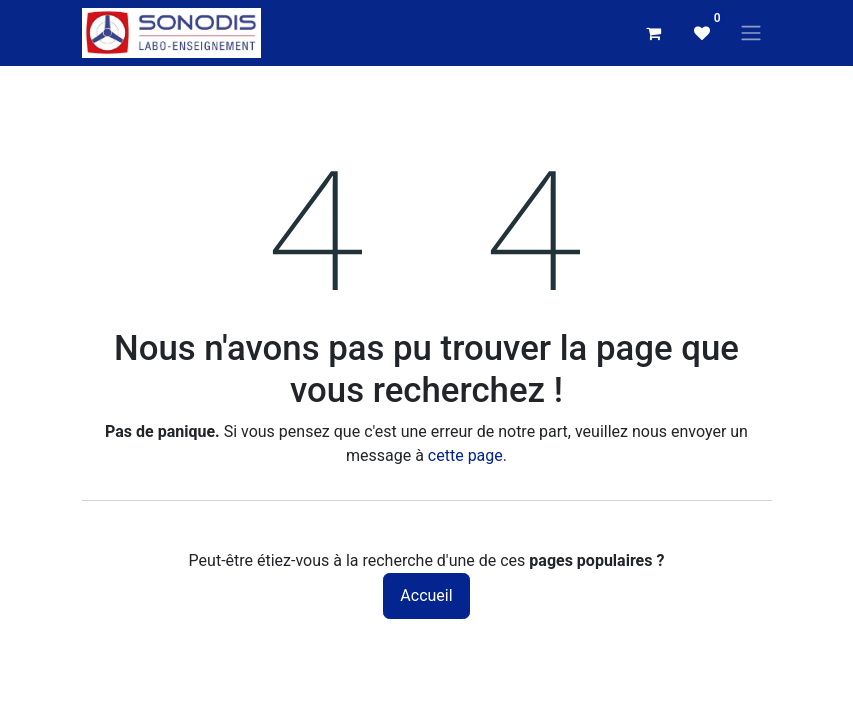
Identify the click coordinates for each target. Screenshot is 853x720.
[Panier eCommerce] (654, 33)
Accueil (426, 595)
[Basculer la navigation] (751, 33)
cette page (465, 455)
